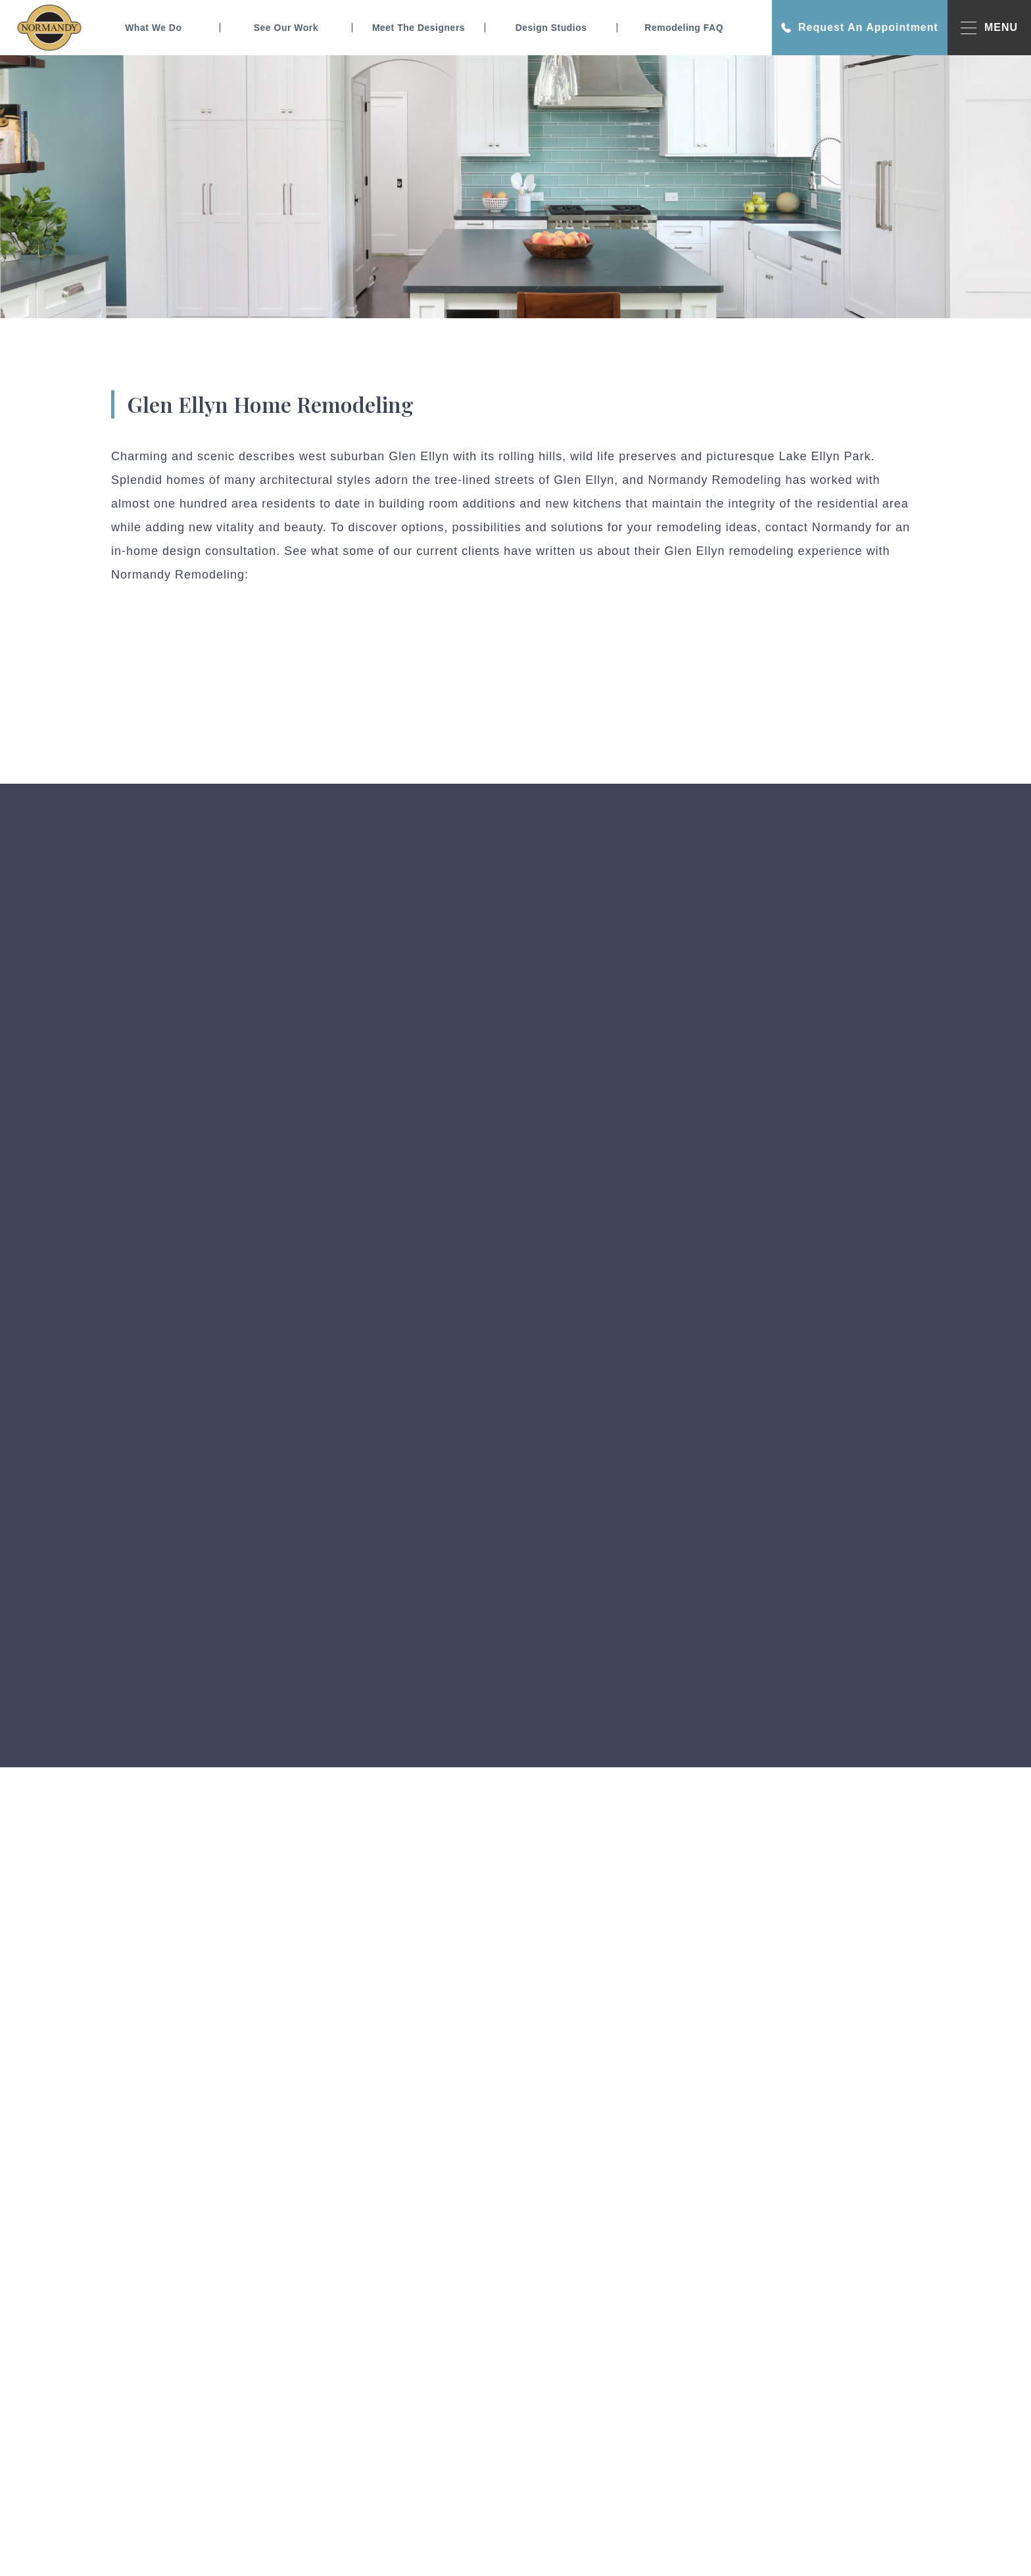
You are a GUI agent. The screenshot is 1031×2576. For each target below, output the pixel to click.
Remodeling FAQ (683, 27)
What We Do (153, 27)
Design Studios (551, 27)
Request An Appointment (859, 28)
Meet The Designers (418, 27)
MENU (989, 28)
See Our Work (286, 27)
